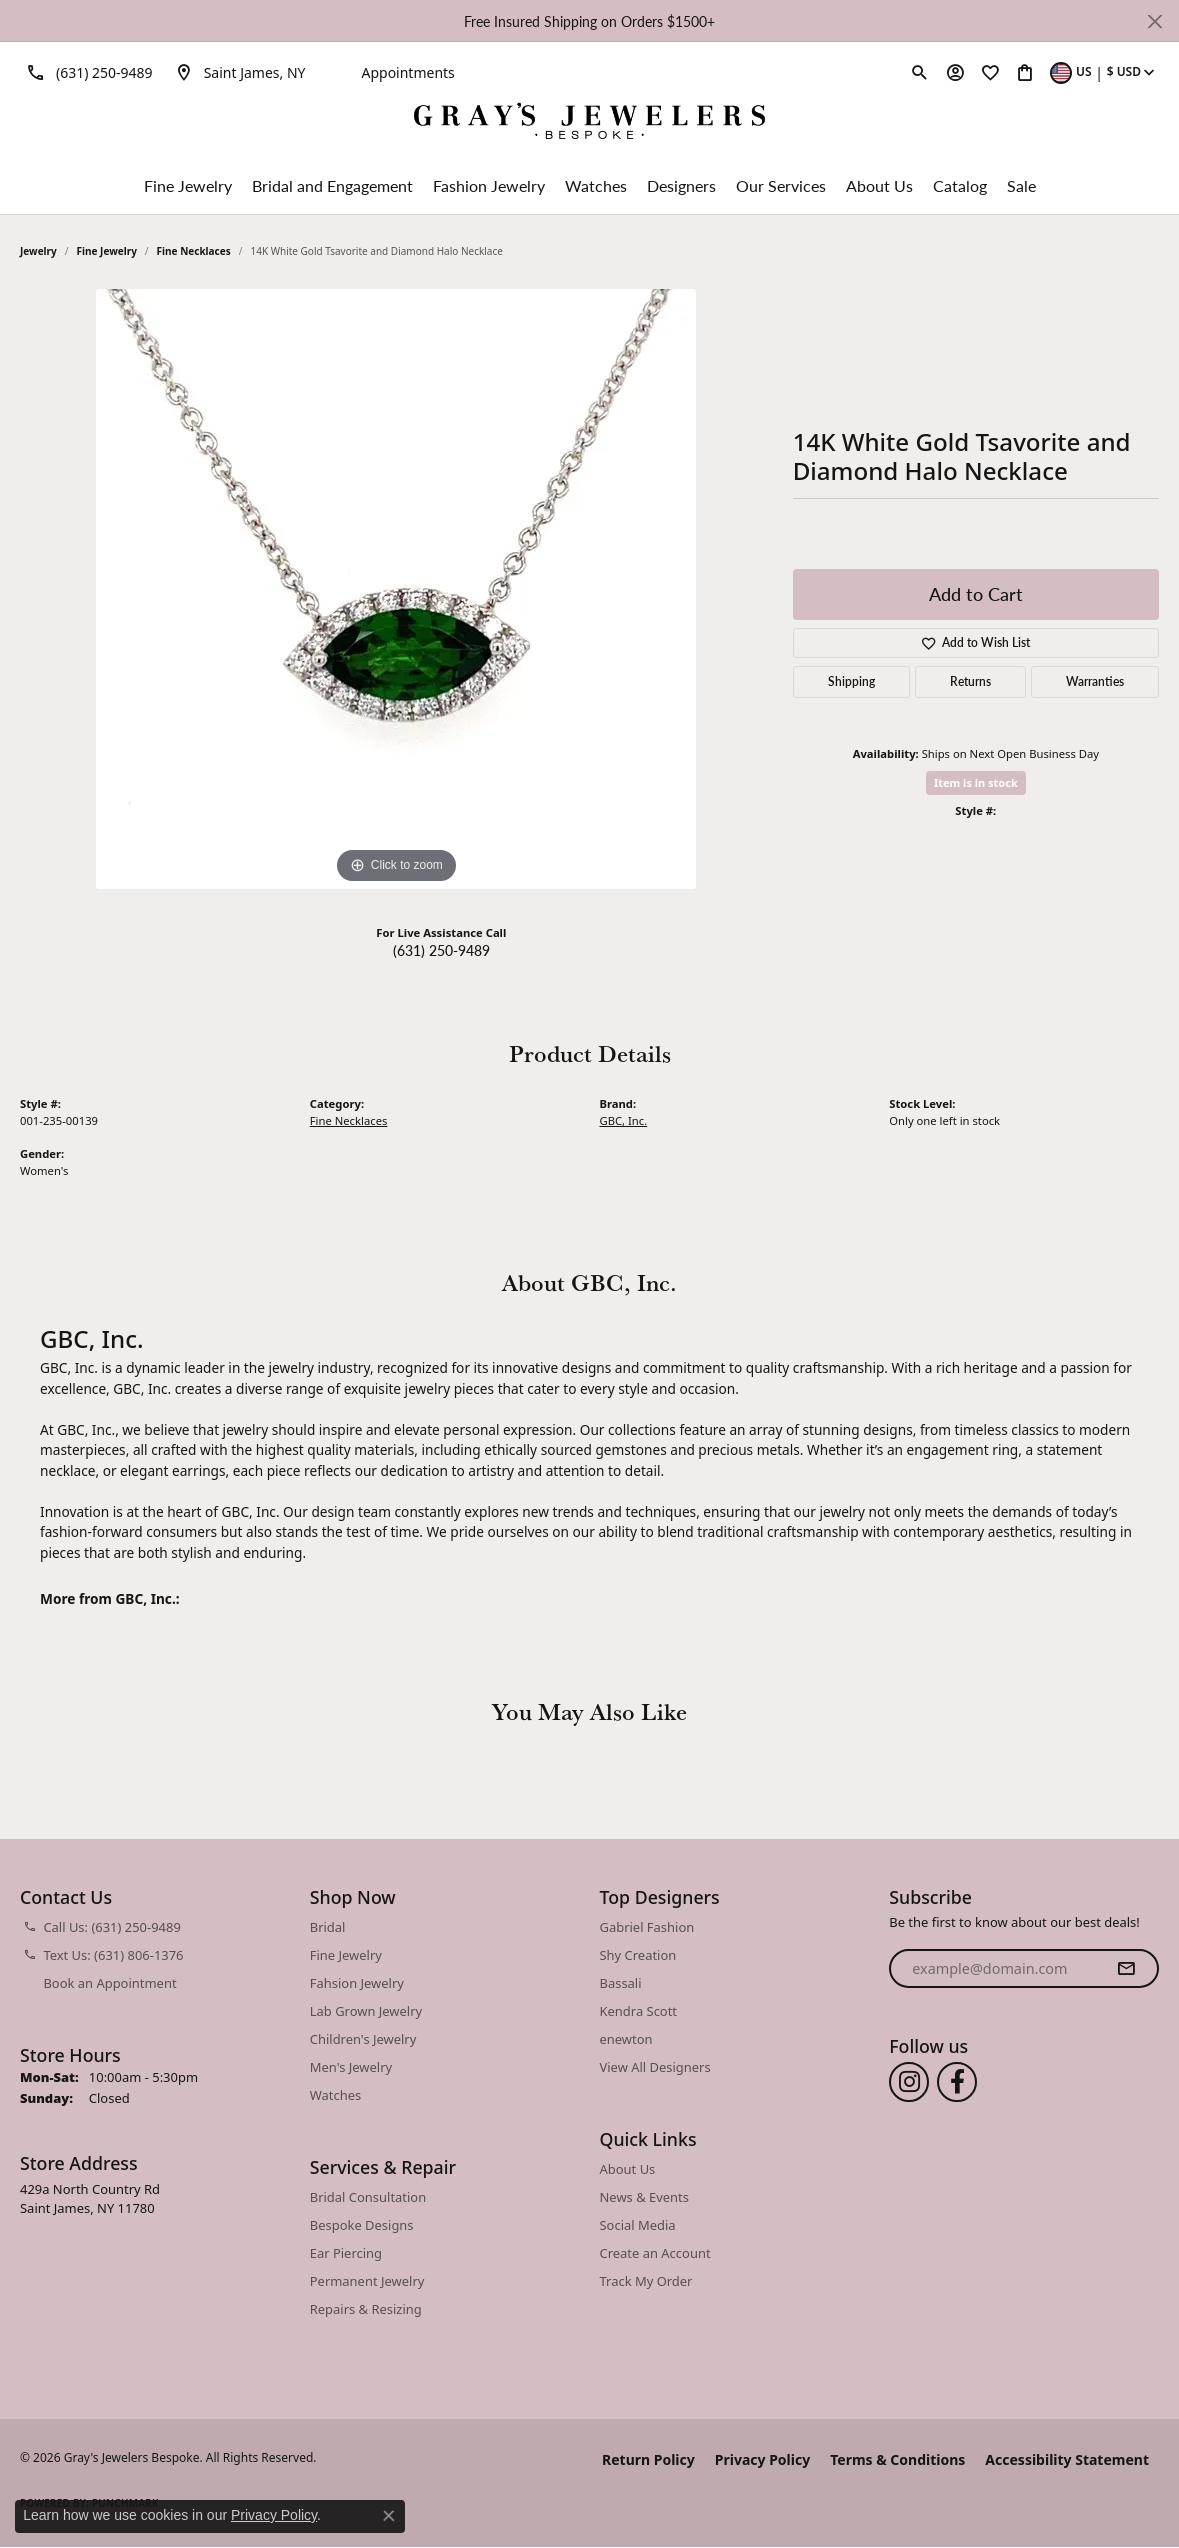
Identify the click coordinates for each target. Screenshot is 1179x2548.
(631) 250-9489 (441, 950)
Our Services (781, 185)
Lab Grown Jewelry (366, 2011)
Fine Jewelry (188, 185)
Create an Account (655, 2253)
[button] (920, 72)
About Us (879, 185)
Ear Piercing (346, 2253)
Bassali (621, 1983)
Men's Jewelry (351, 2067)
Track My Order (646, 2281)
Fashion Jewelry (489, 185)
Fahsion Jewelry (357, 1983)
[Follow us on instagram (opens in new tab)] (909, 2082)
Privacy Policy (762, 2459)
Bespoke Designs (362, 2225)
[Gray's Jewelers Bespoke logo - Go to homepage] (589, 123)
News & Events (644, 2197)
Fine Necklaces (194, 251)
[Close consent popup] (389, 2516)
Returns (970, 681)
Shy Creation (638, 1955)
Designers (681, 185)
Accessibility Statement (1067, 2459)
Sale (1021, 185)
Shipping (851, 681)
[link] (86, 72)
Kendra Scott (639, 2011)
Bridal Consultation (368, 2197)
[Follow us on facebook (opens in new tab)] (957, 2082)
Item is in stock (976, 782)
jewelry (38, 251)
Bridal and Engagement (332, 185)
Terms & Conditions (897, 2459)
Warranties (1095, 681)
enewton (626, 2039)
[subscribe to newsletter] (1126, 1969)
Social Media (638, 2225)
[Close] (1154, 21)
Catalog (960, 185)
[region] (396, 589)
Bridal (328, 1927)
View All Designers (655, 2067)
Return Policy (648, 2459)
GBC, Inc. (624, 1120)
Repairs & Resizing (366, 2309)
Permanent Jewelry (367, 2281)
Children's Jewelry (363, 2039)
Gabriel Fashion (647, 1927)
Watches (596, 185)
